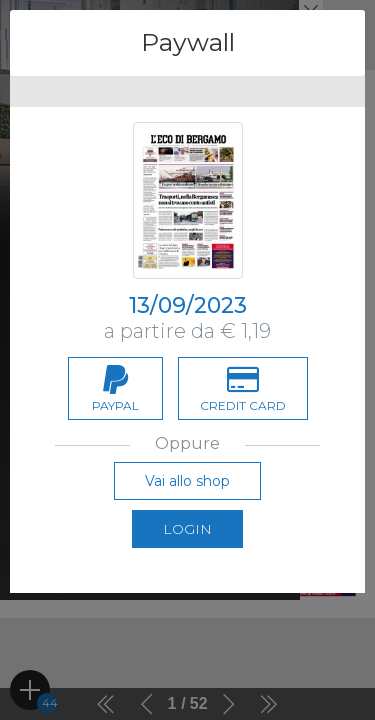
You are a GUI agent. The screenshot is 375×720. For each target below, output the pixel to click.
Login (187, 529)
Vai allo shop (187, 481)
